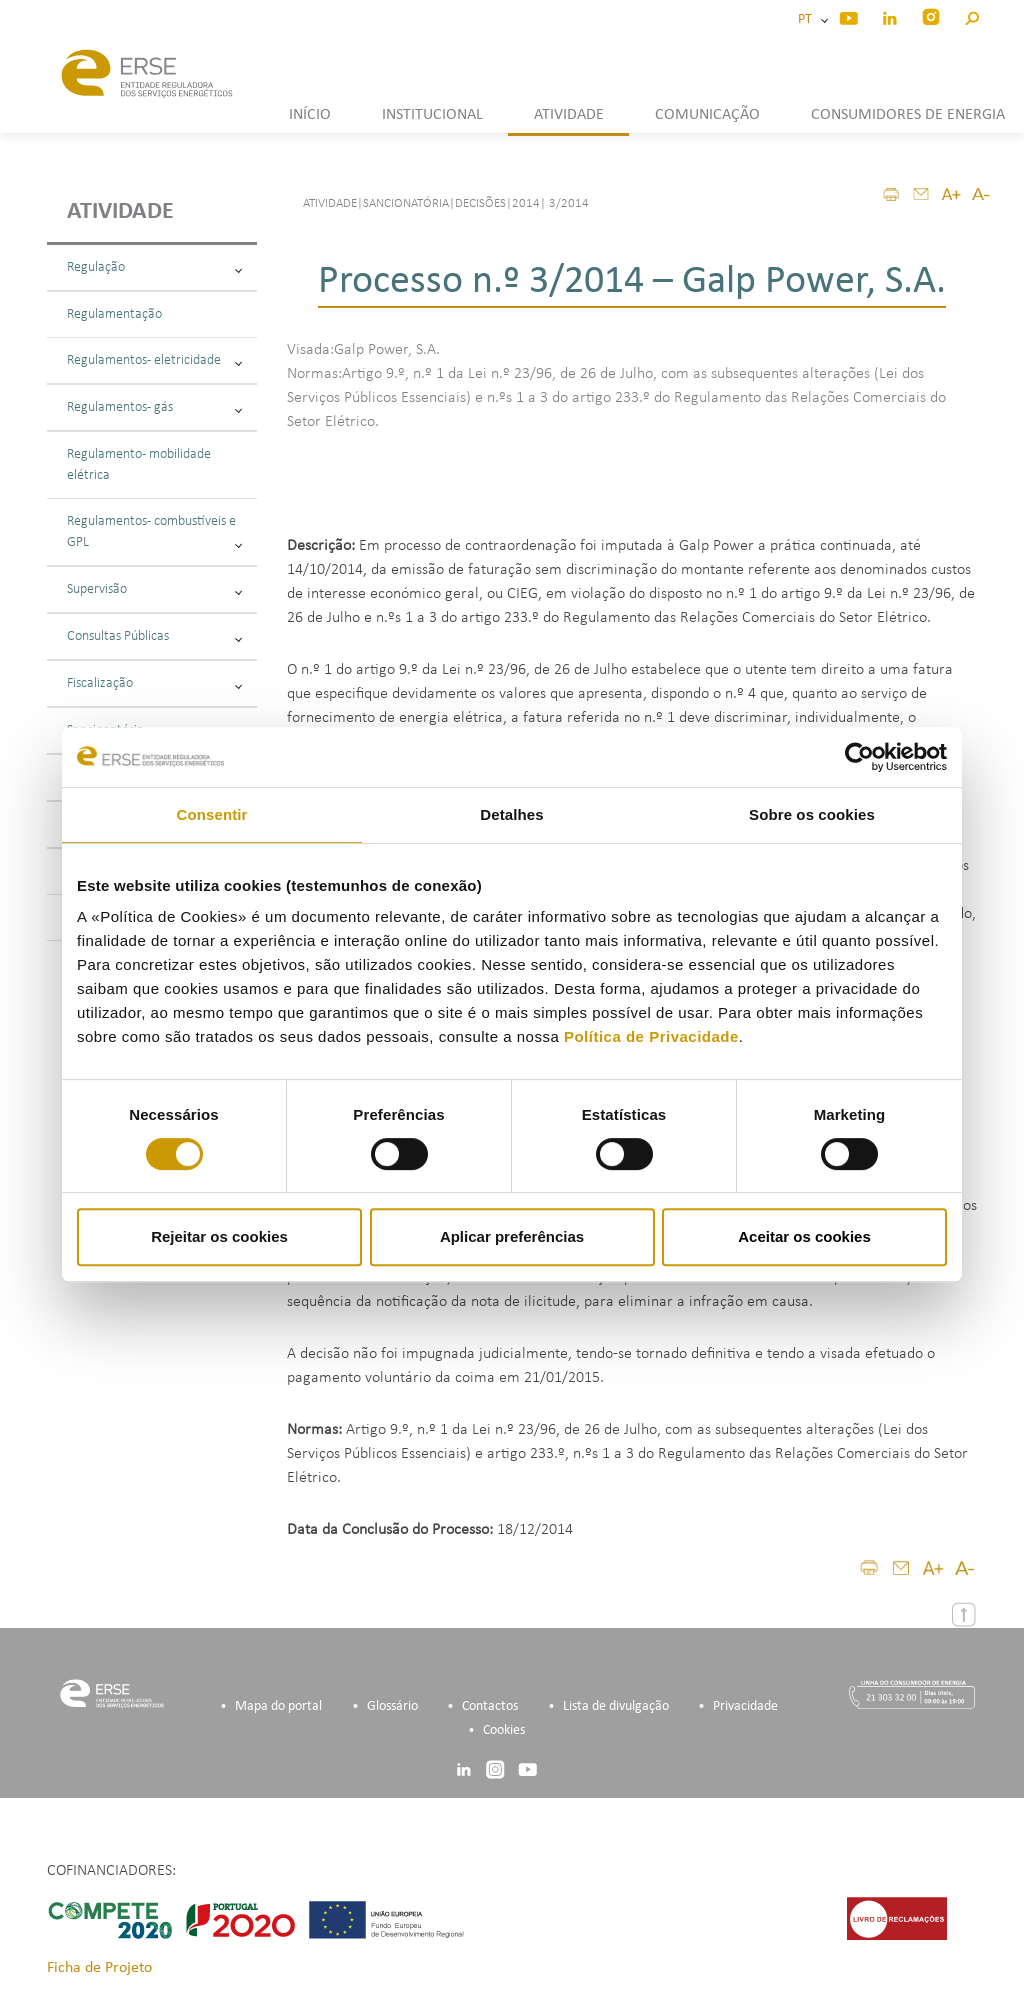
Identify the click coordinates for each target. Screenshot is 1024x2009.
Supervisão (154, 589)
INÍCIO (310, 115)
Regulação (154, 267)
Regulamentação (114, 314)
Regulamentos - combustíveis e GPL (154, 532)
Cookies (504, 1730)
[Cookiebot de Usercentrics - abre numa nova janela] (859, 757)
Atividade (120, 212)
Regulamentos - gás (154, 407)
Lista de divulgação (616, 1706)
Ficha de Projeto (99, 1968)
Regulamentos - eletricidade (154, 360)
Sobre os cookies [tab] (812, 814)
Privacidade (745, 1706)
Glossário (392, 1706)
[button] (971, 15)
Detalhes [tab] (511, 814)
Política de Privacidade (651, 1036)
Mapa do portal (278, 1706)
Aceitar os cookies (804, 1236)
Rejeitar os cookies (219, 1236)
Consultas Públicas (154, 636)
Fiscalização (154, 683)
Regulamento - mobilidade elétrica (139, 465)
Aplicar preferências (512, 1236)
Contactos (490, 1706)
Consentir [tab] (212, 814)
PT (808, 19)
